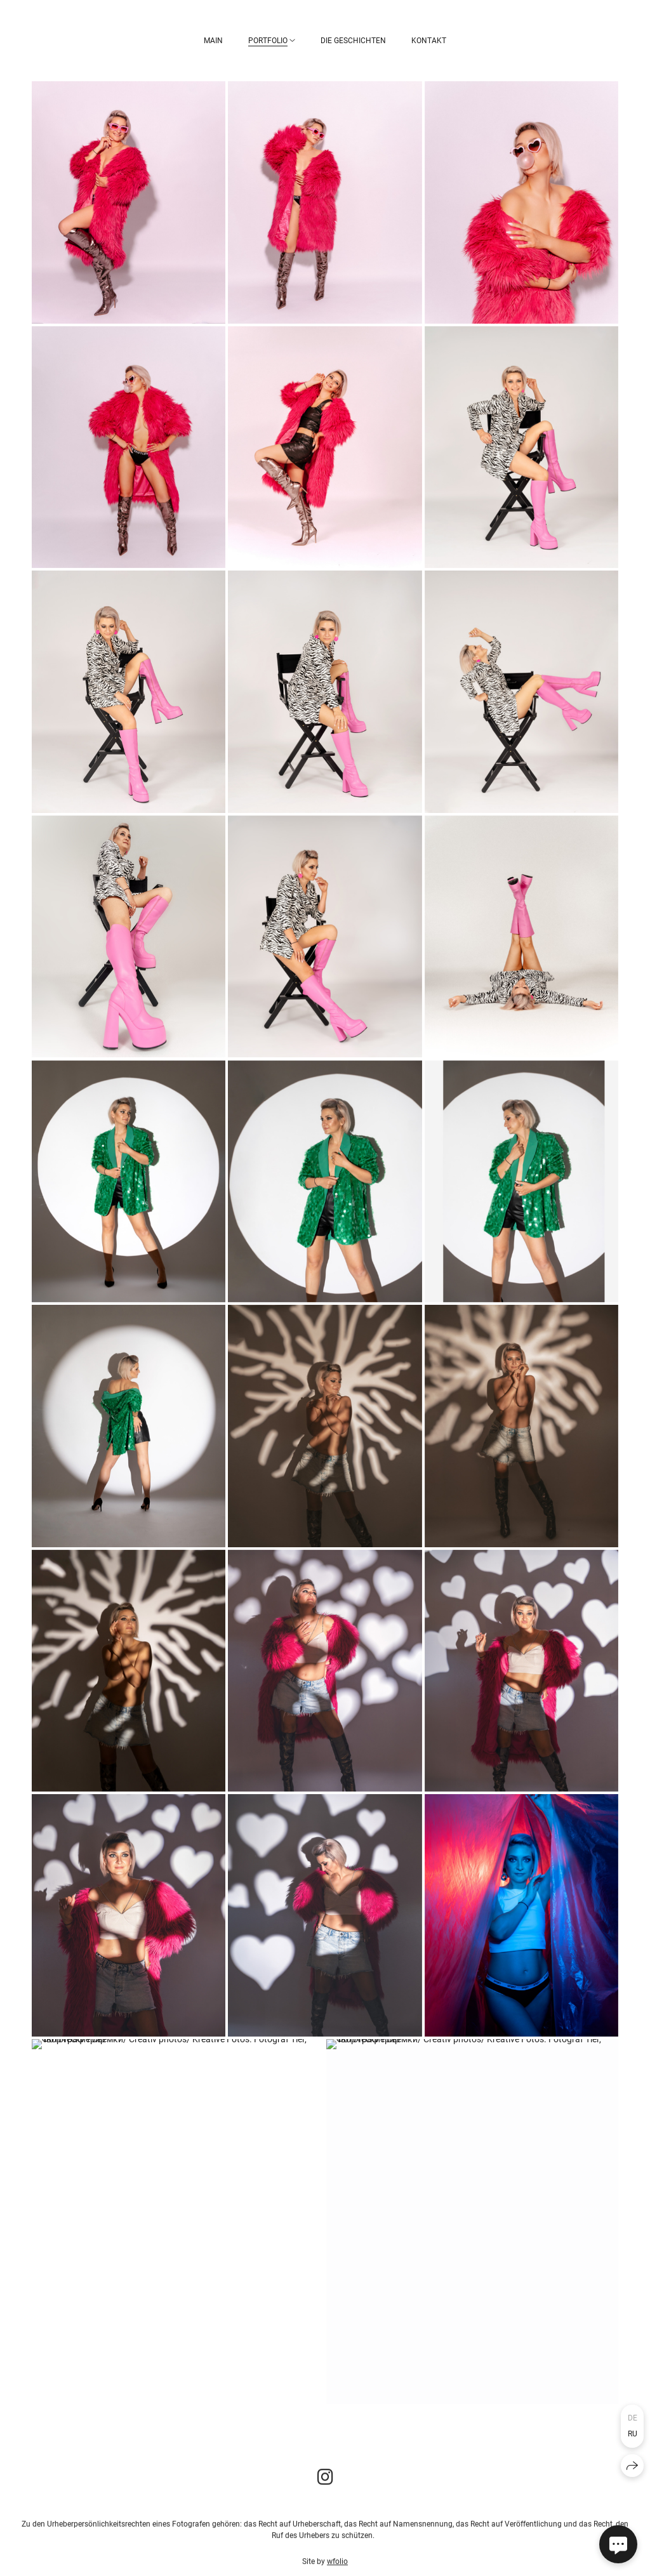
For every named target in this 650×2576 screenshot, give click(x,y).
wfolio (337, 2566)
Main (213, 40)
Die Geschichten (353, 40)
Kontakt (428, 40)
